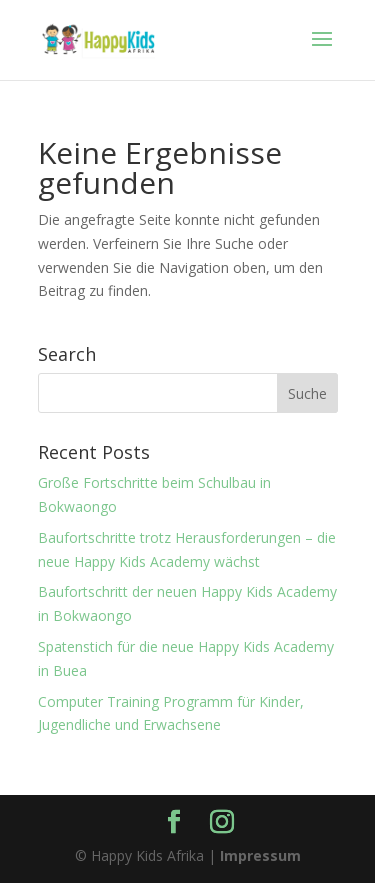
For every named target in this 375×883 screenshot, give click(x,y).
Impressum (260, 855)
